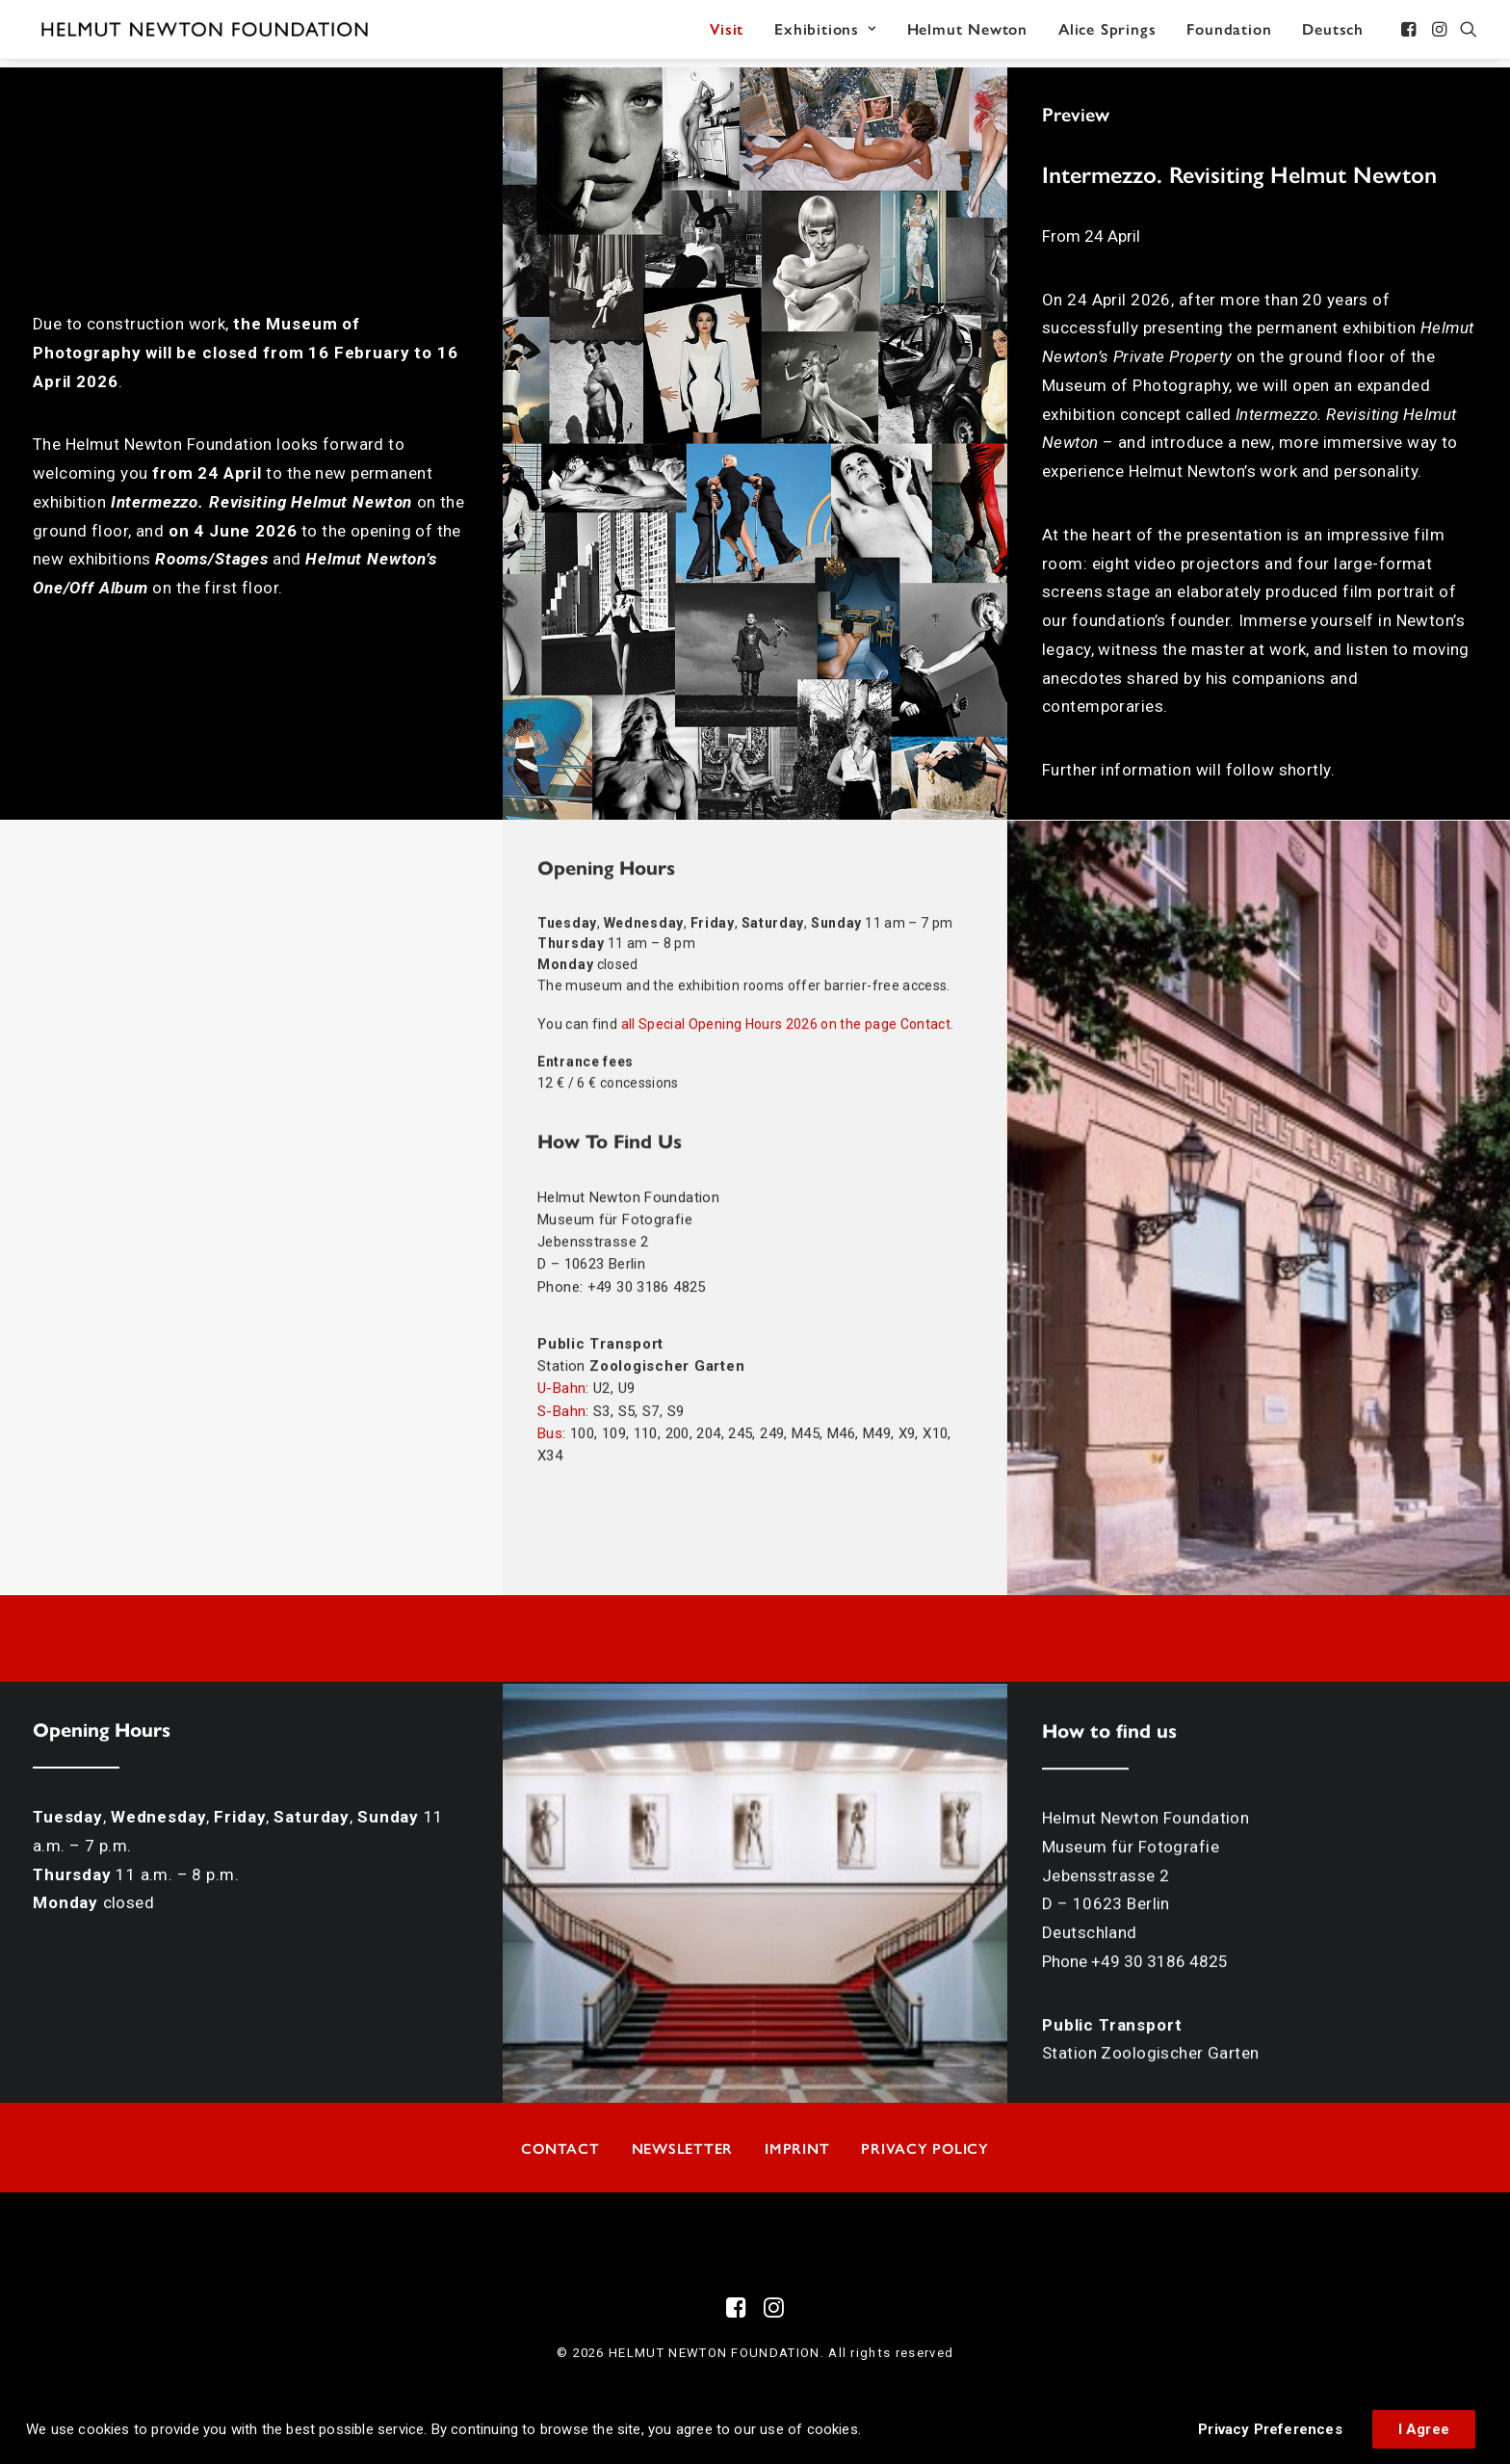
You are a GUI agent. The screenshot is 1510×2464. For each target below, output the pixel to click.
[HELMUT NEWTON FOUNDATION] (211, 33)
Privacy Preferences (1270, 2429)
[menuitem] (726, 33)
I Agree (1423, 2429)
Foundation (1228, 33)
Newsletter (683, 2147)
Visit (726, 33)
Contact (560, 2147)
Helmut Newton (967, 33)
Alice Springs (1107, 33)
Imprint (797, 2147)
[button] (1410, 33)
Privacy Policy (925, 2147)
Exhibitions (824, 33)
